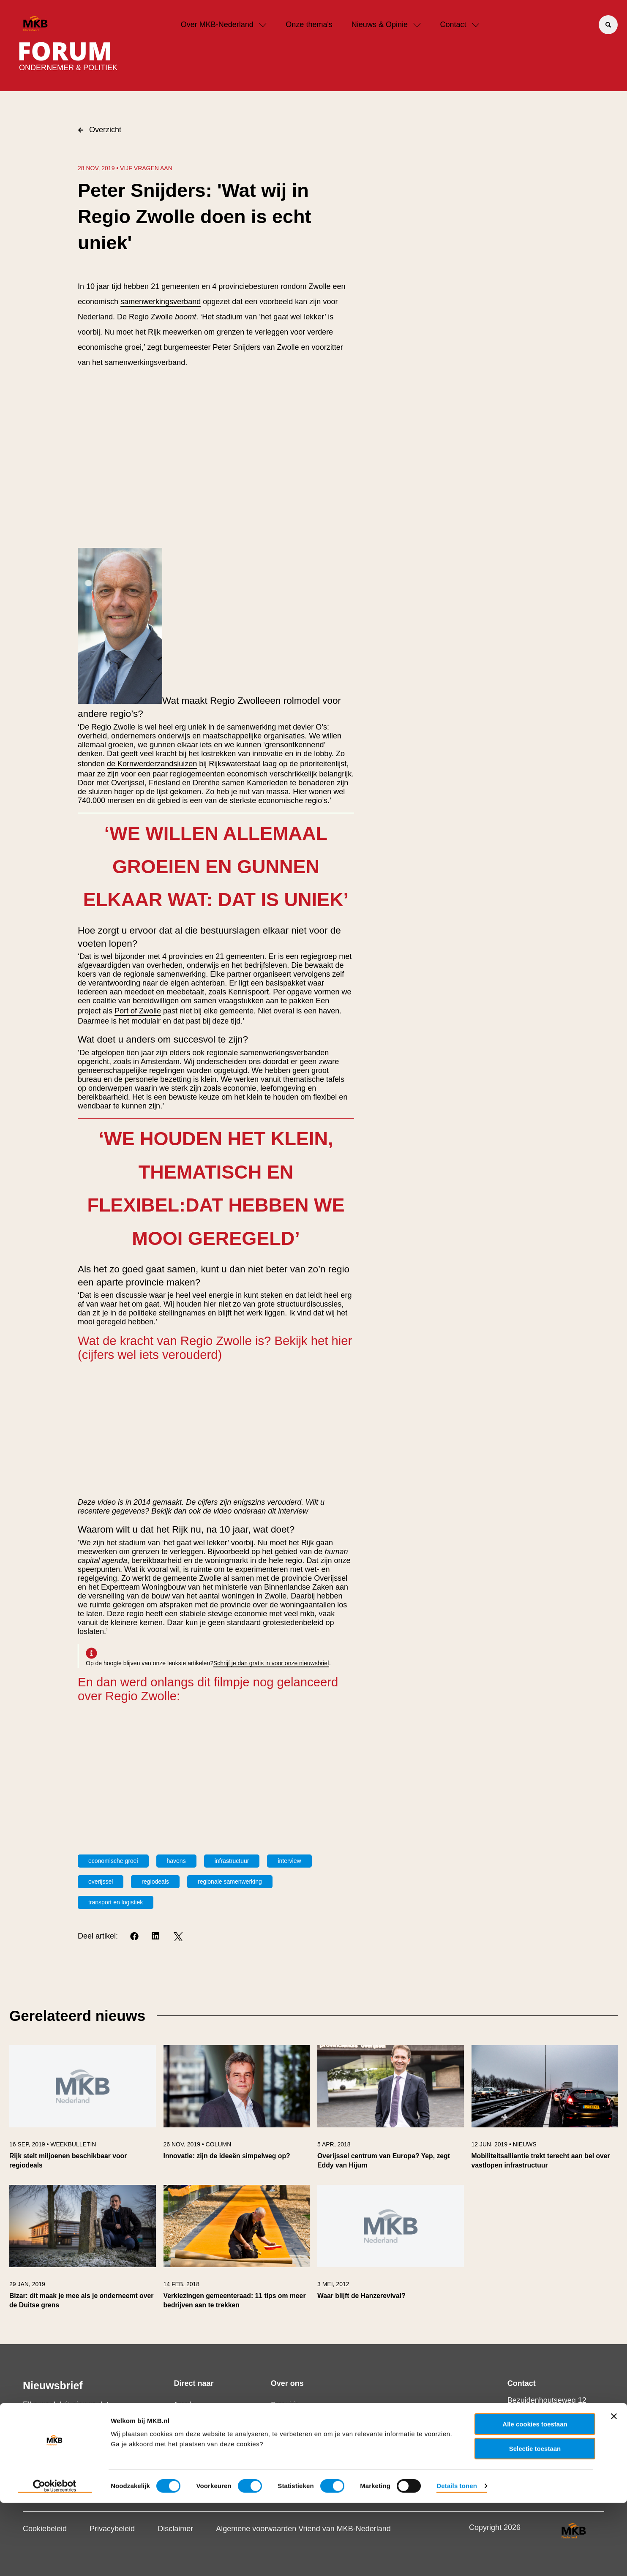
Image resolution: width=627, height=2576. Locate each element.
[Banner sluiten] (614, 2489)
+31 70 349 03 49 (543, 2427)
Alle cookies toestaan (534, 2497)
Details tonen (456, 2558)
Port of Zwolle (137, 1011)
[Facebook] (135, 1937)
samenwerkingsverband (160, 301)
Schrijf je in (52, 2455)
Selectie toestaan (535, 2522)
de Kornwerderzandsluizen (152, 764)
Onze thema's (309, 24)
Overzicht (99, 129)
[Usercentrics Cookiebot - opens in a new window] (55, 2559)
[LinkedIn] (156, 1937)
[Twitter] (178, 1937)
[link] (82, 2111)
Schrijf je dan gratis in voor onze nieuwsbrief (271, 1663)
